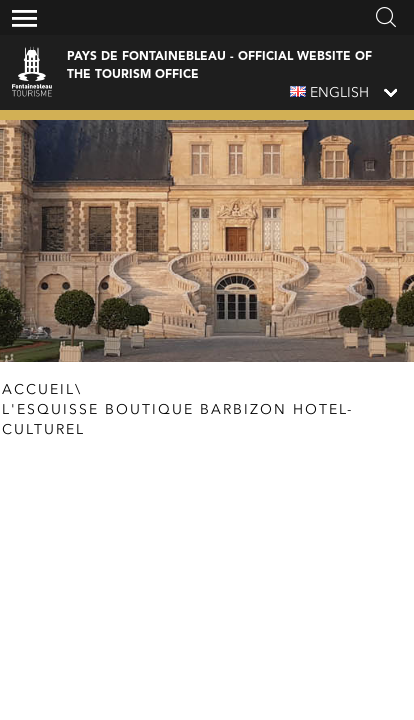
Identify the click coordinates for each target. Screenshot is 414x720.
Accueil (38, 390)
